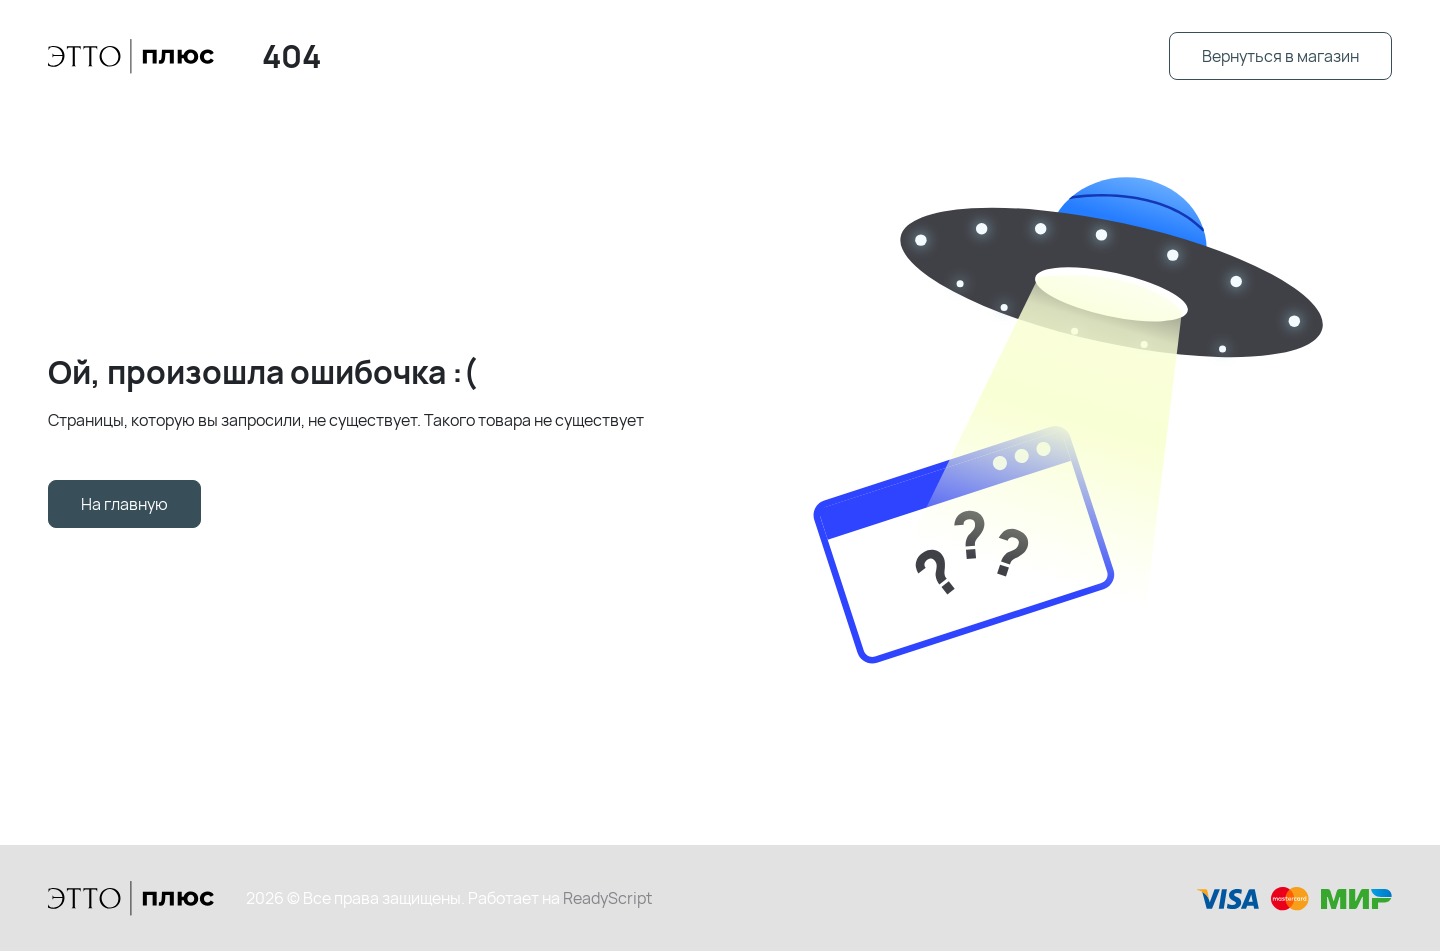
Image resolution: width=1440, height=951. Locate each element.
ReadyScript (607, 898)
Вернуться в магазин (1280, 56)
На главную (124, 504)
